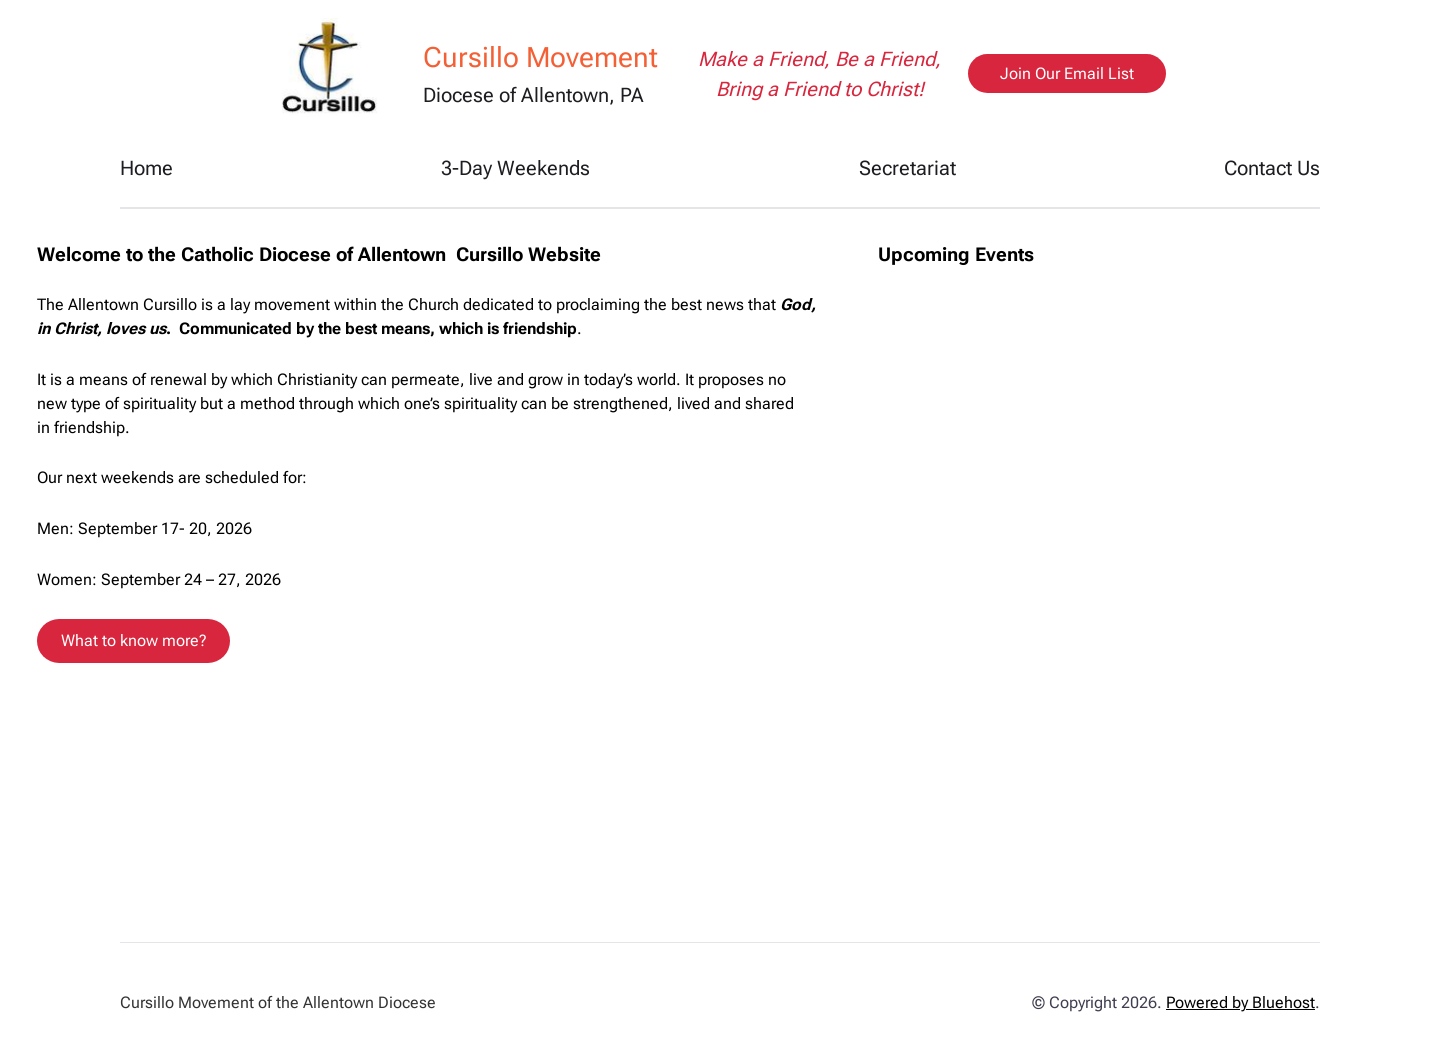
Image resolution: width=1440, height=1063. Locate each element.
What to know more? (134, 640)
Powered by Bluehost (1240, 1002)
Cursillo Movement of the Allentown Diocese (278, 1002)
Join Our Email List (1067, 73)
